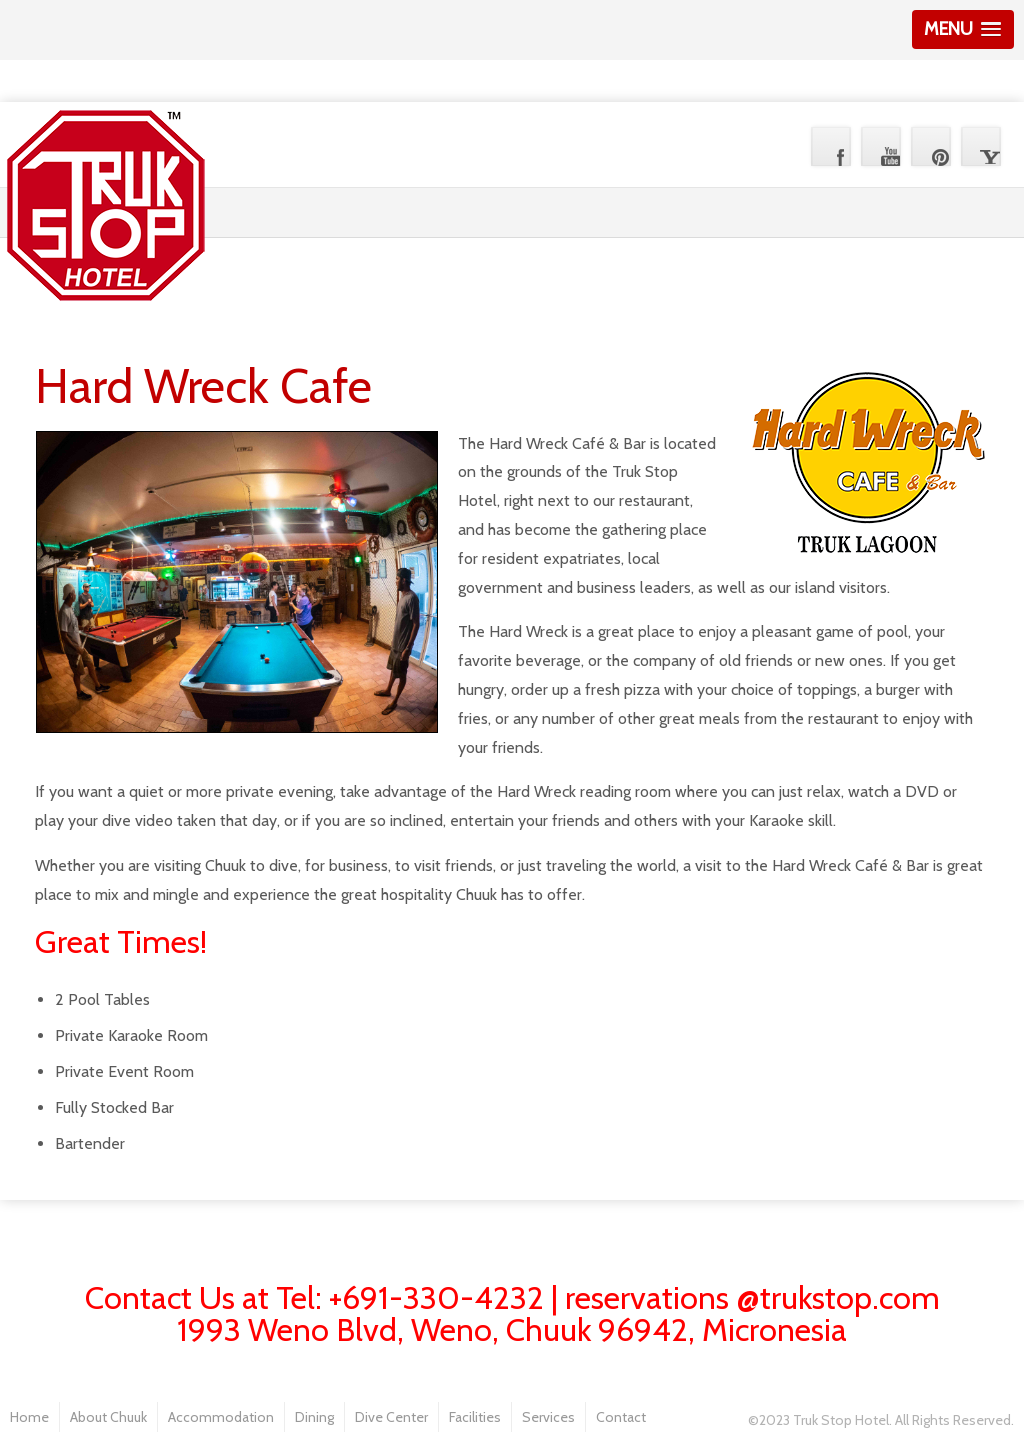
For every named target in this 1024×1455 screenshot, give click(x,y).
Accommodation (221, 1417)
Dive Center (391, 1417)
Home (29, 1417)
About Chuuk (108, 1417)
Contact (621, 1417)
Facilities (475, 1417)
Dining (314, 1417)
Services (548, 1417)
